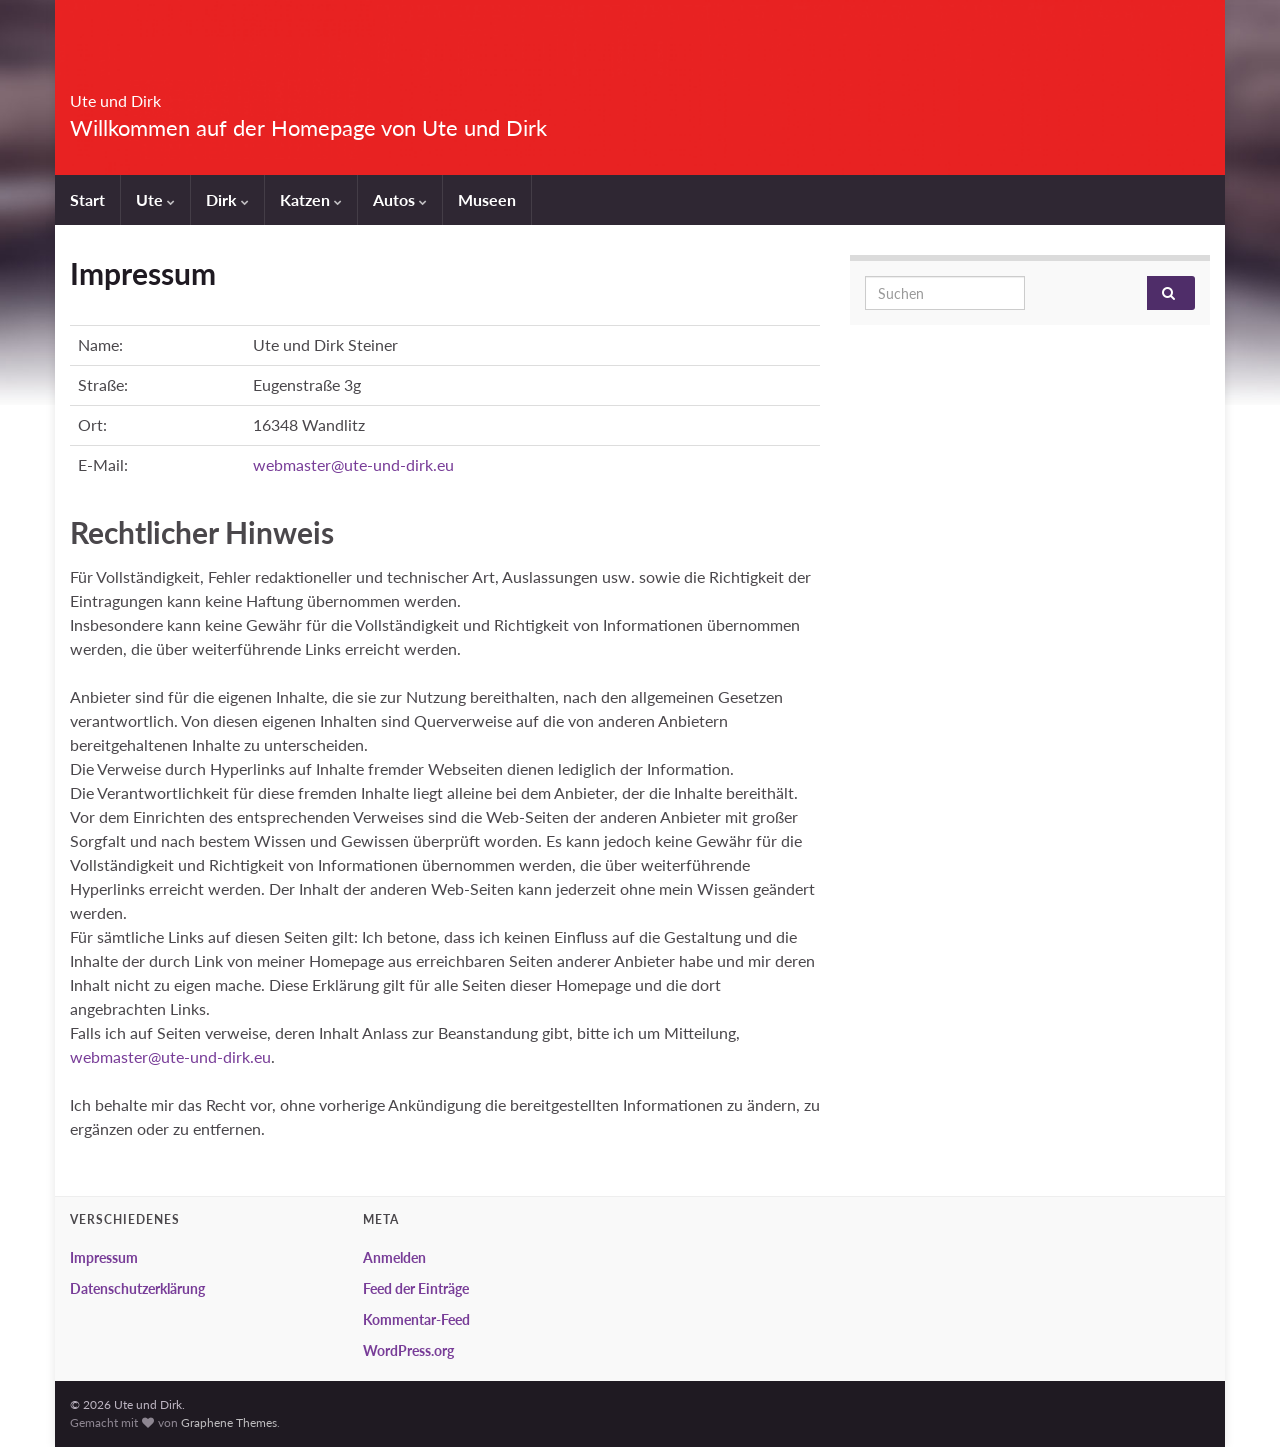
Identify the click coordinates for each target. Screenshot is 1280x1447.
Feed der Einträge (416, 1288)
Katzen (311, 199)
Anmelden (394, 1257)
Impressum (104, 1257)
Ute (155, 199)
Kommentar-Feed (416, 1319)
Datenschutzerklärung (137, 1288)
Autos (400, 199)
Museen (487, 199)
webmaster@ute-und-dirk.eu (353, 464)
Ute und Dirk (155, 94)
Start (87, 199)
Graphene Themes (229, 1422)
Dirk (227, 199)
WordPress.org (408, 1350)
